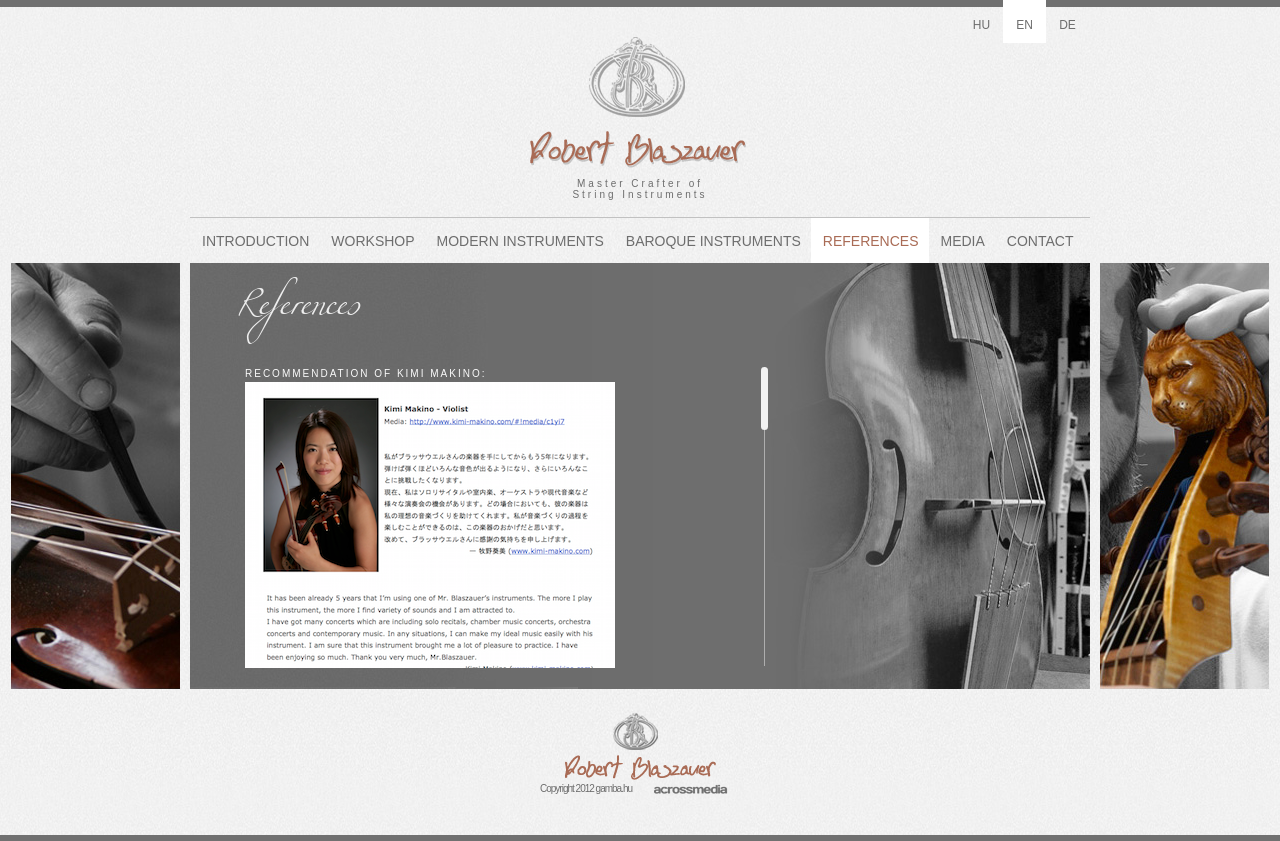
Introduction (255, 241)
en (1024, 25)
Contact (1040, 241)
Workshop (372, 241)
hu (981, 25)
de (1067, 25)
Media (963, 241)
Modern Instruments (520, 241)
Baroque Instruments (713, 241)
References (871, 241)
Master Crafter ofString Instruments (640, 100)
